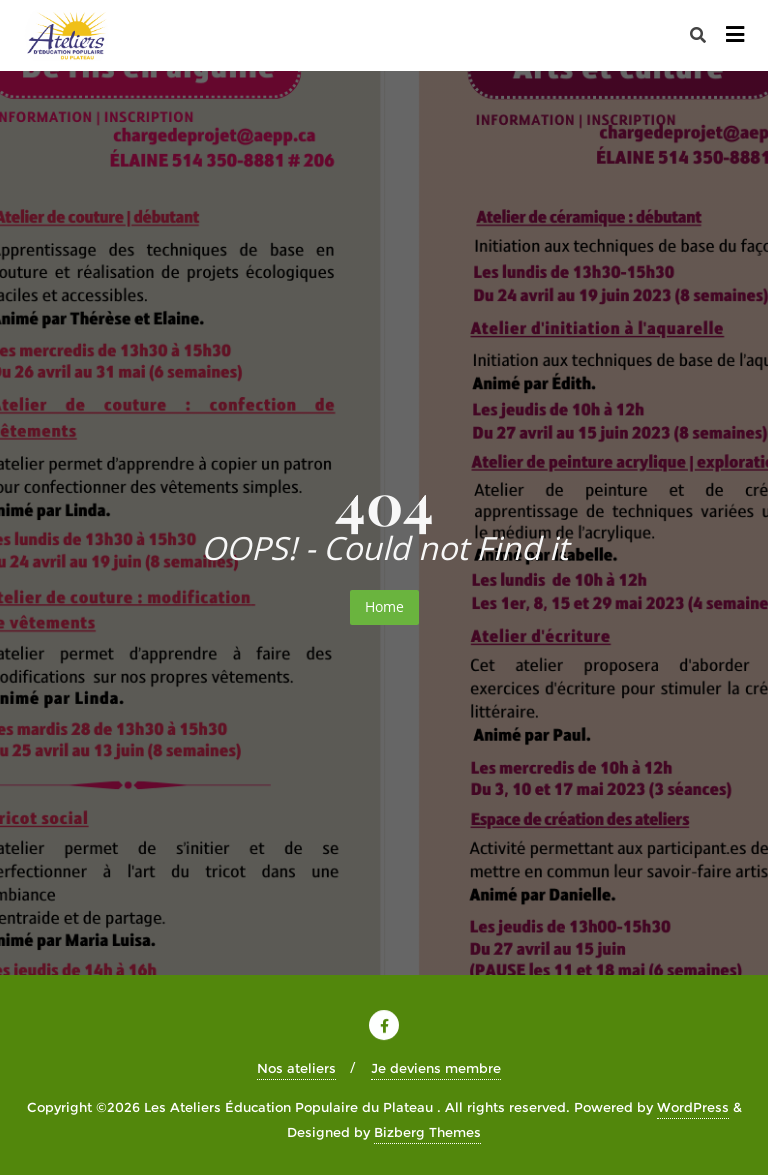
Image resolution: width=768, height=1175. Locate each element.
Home (384, 606)
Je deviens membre (436, 1068)
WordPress (693, 1107)
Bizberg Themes (427, 1132)
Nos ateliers (296, 1068)
